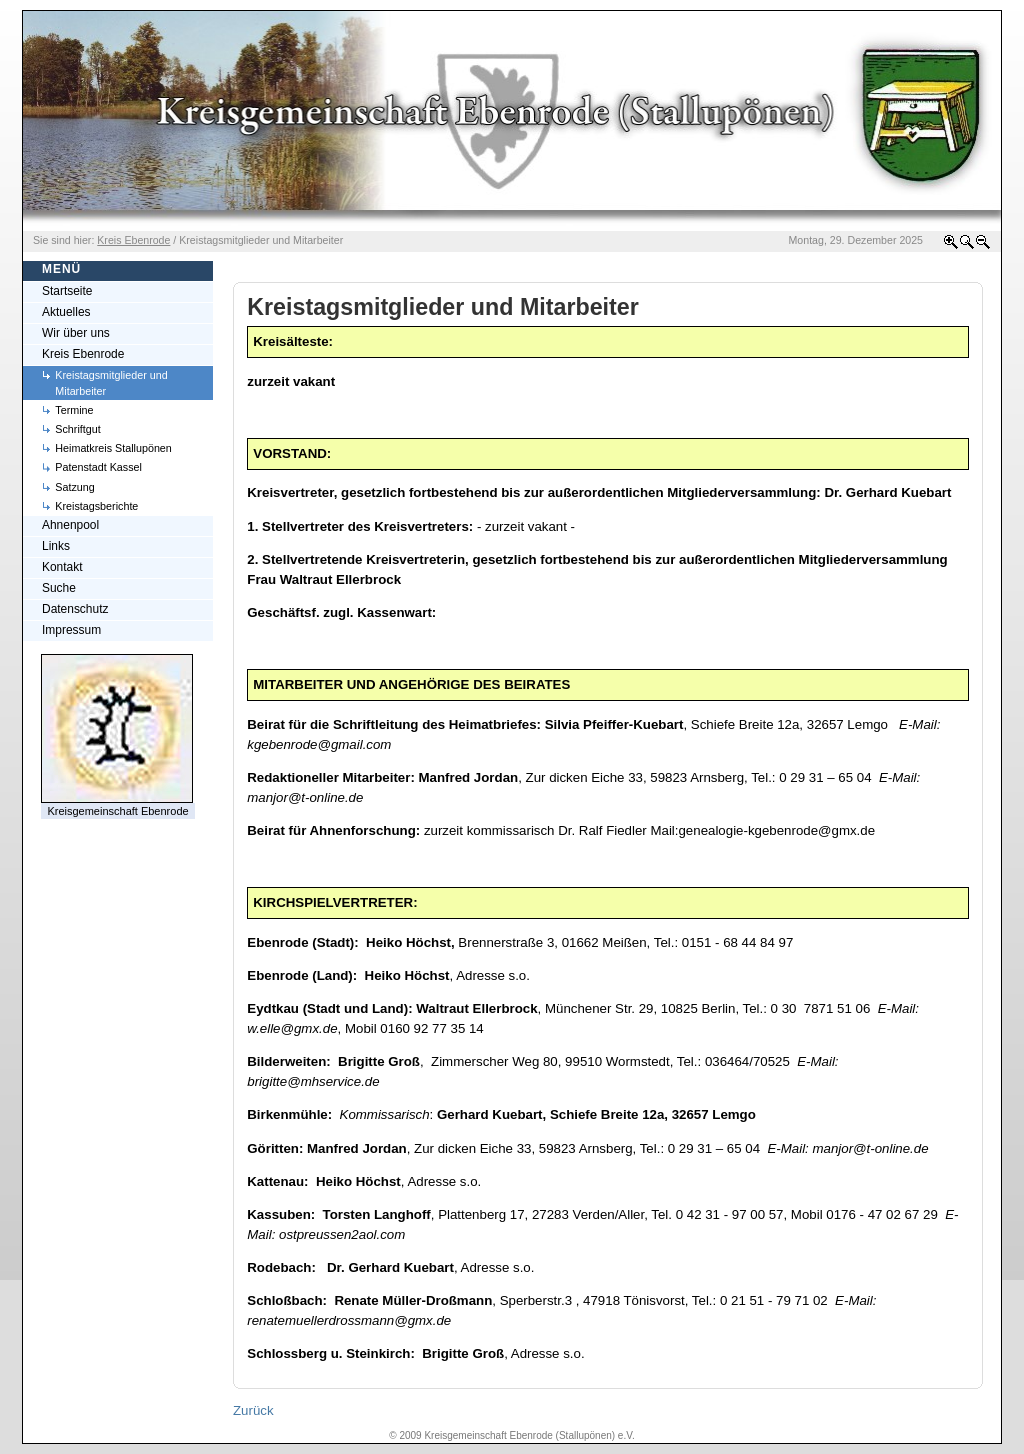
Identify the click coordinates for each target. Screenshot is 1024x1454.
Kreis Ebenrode (83, 354)
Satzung (74, 487)
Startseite (67, 291)
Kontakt (62, 567)
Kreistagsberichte (96, 506)
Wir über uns (76, 333)
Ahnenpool (70, 525)
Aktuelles (66, 312)
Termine (74, 410)
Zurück (253, 1410)
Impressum (71, 630)
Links (56, 546)
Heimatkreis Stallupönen (113, 448)
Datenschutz (75, 609)
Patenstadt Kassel (98, 467)
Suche (59, 588)
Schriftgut (77, 429)
